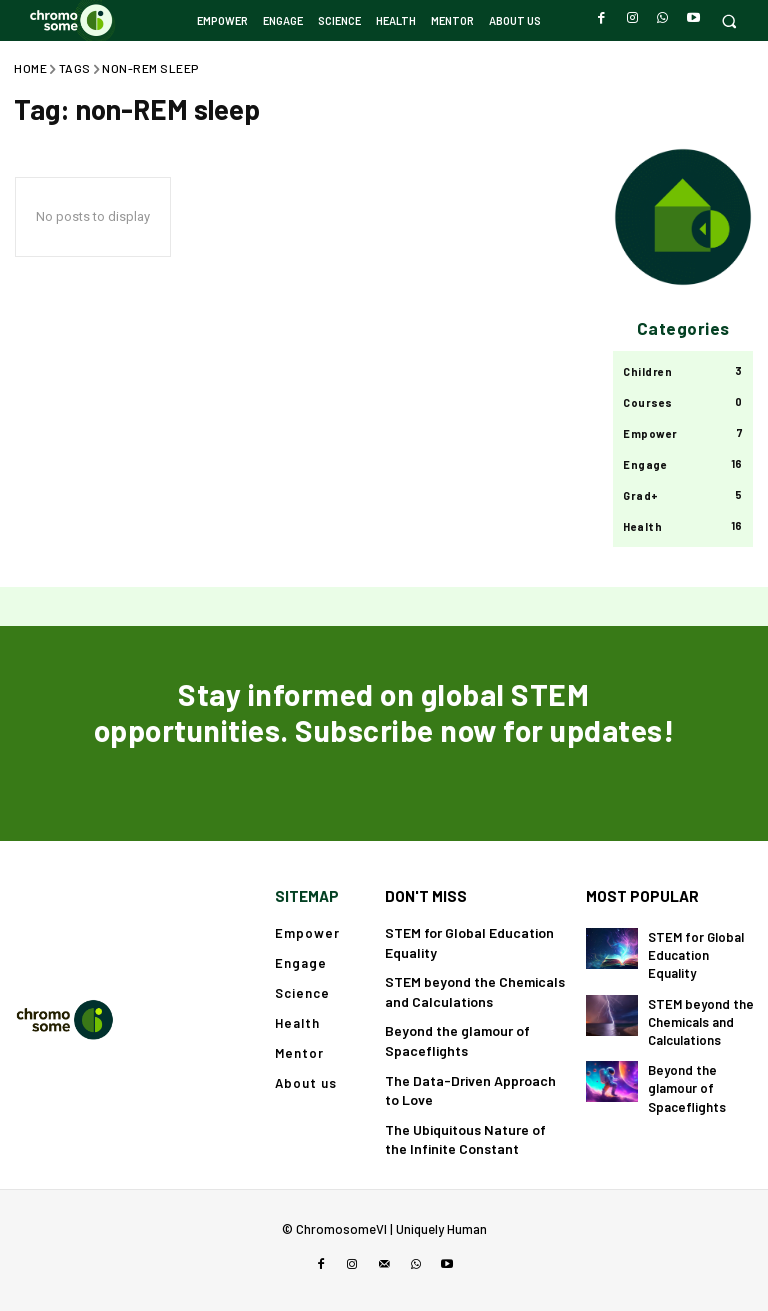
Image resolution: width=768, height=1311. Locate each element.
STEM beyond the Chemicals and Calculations (701, 1022)
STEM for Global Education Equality (696, 955)
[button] (728, 20)
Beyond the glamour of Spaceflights (687, 1088)
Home (30, 68)
